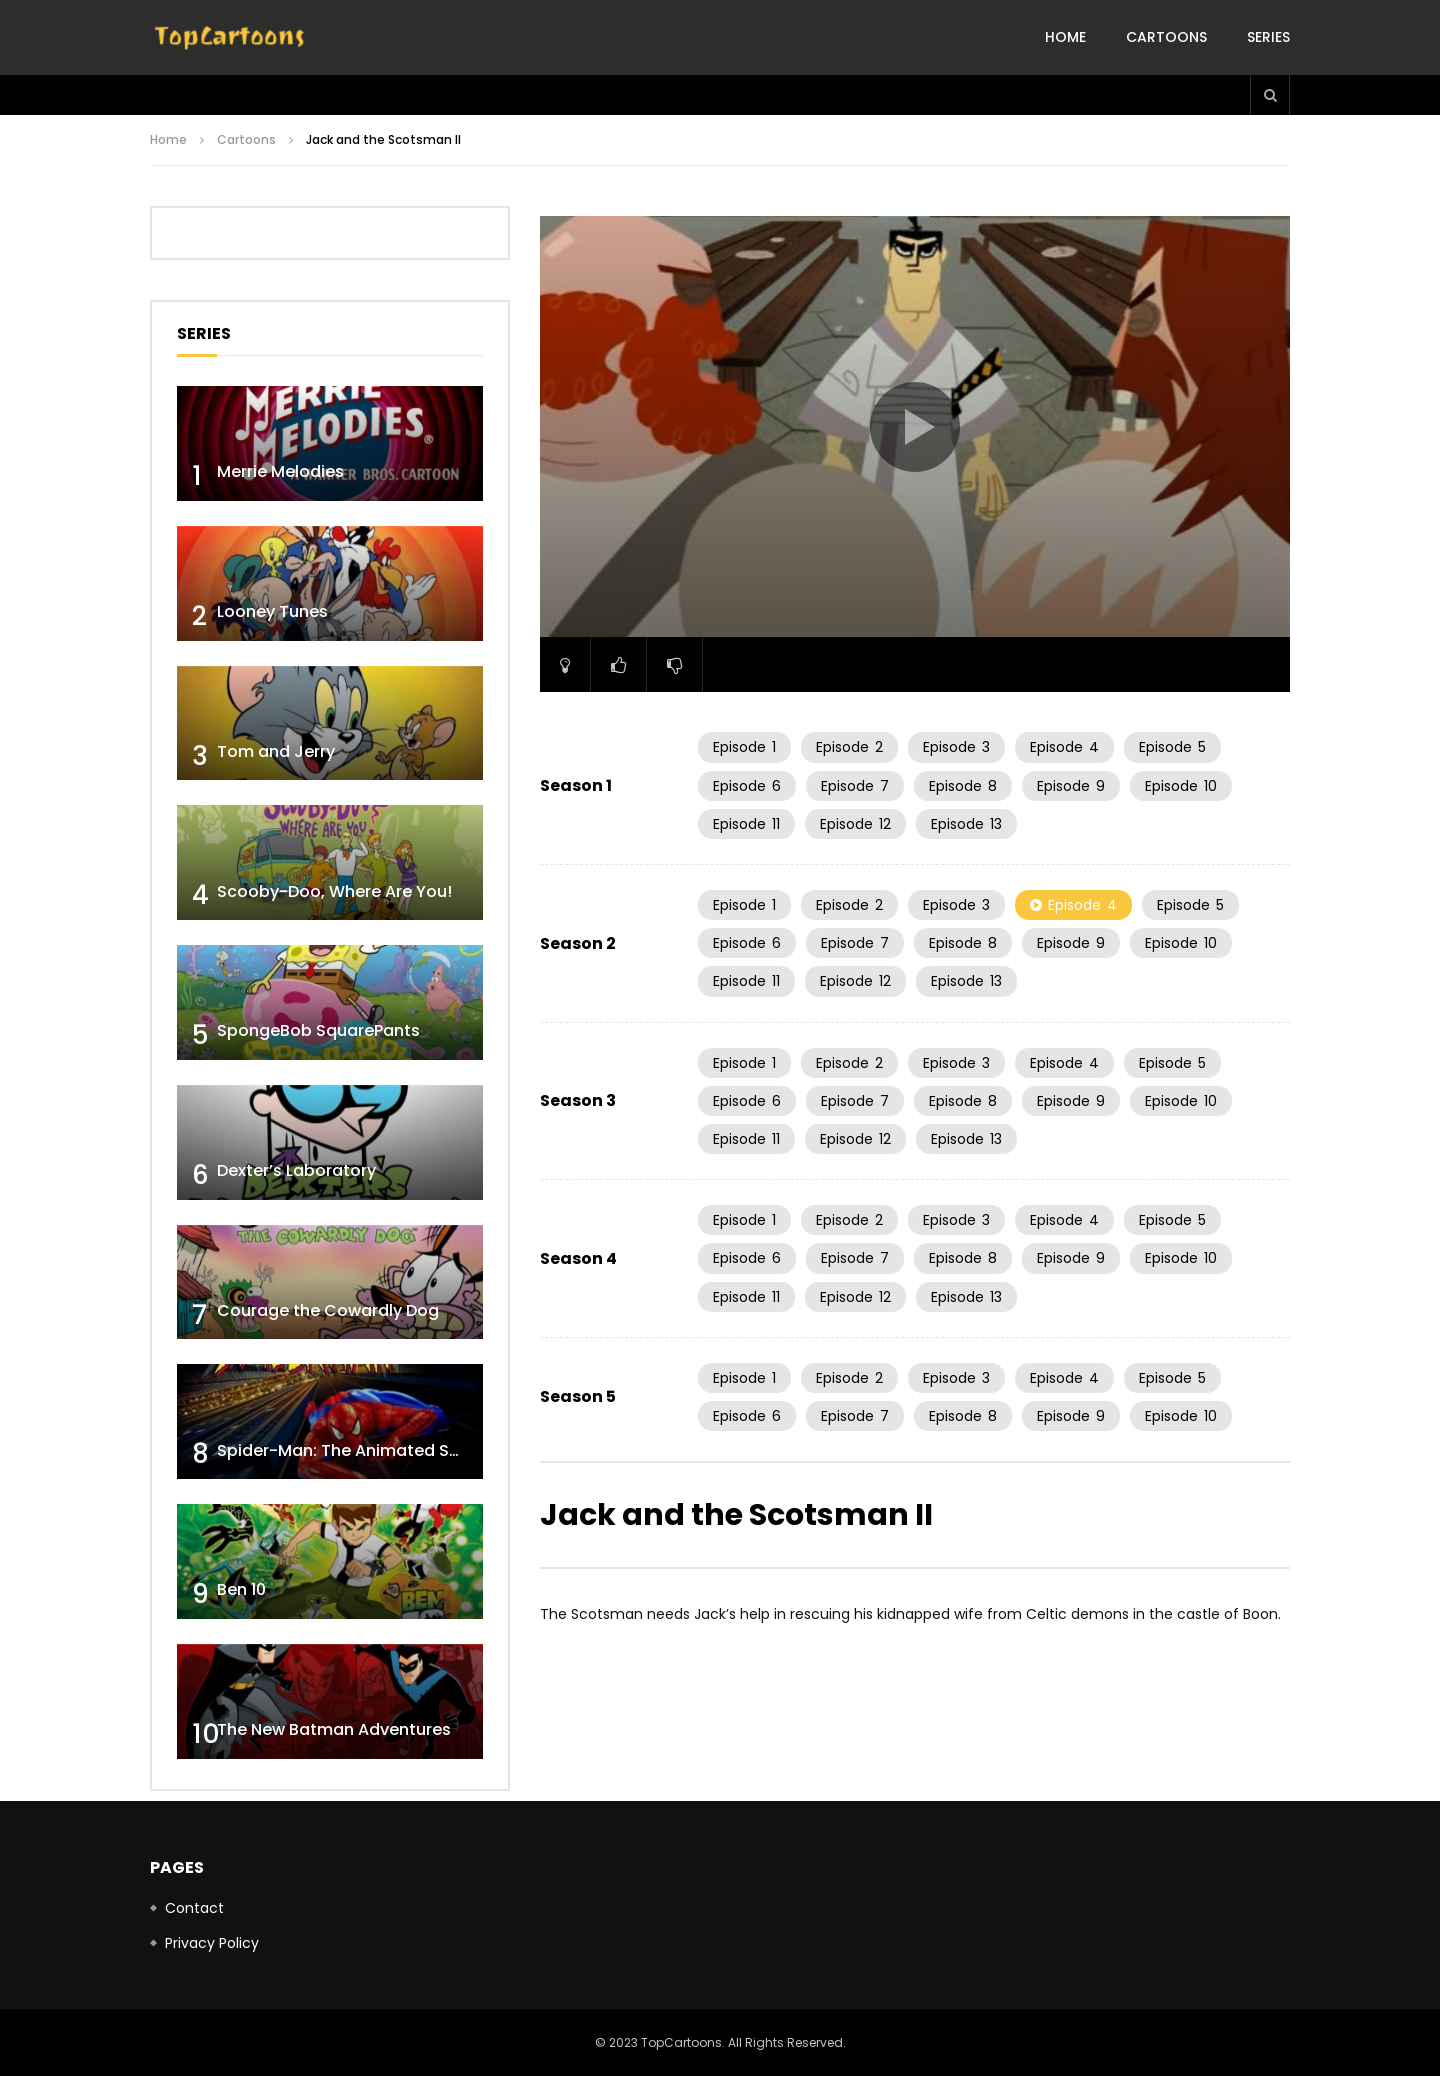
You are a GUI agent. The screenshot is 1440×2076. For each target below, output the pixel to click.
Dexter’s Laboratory (296, 1170)
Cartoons (1166, 37)
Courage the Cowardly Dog (328, 1310)
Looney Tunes (272, 611)
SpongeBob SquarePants (318, 1030)
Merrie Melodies (280, 471)
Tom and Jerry (276, 751)
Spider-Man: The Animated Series (352, 1450)
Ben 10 (241, 1589)
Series (1268, 37)
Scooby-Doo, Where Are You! (334, 891)
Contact (194, 1908)
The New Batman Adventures (334, 1729)
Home (1065, 37)
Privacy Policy (212, 1943)
